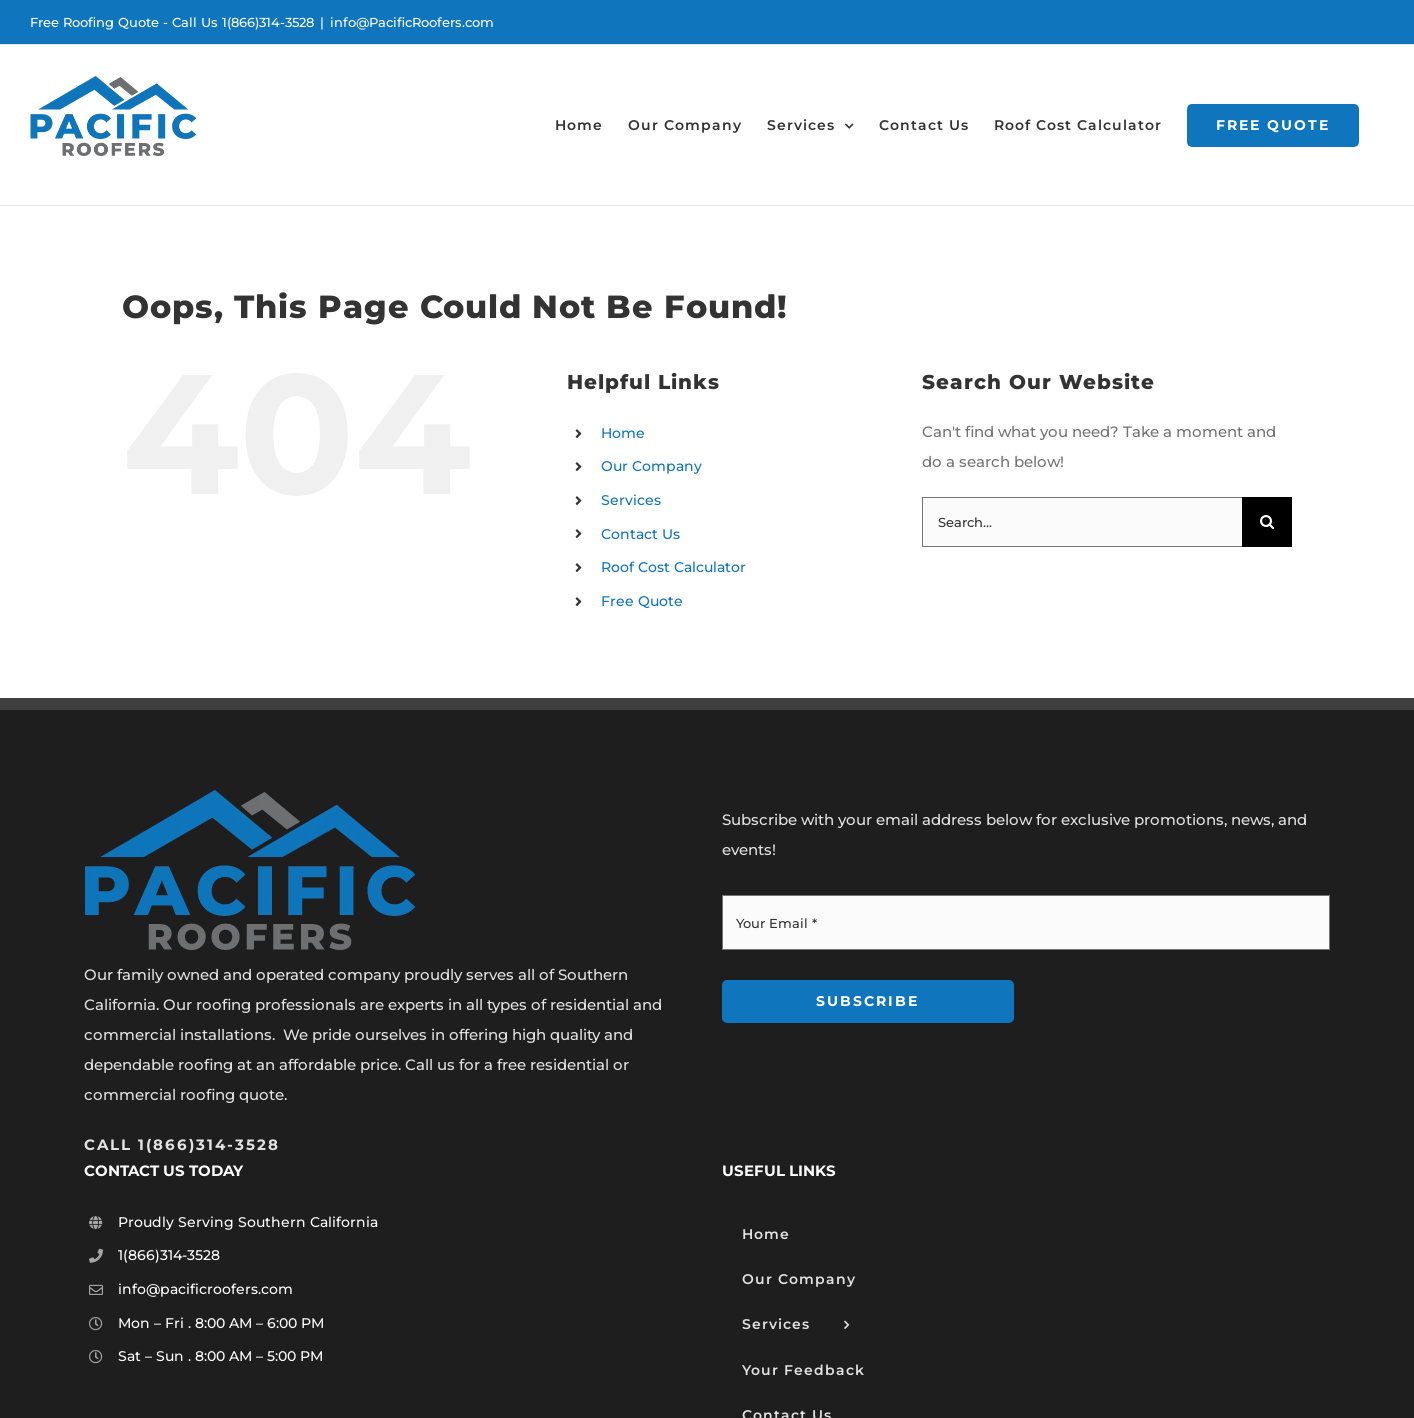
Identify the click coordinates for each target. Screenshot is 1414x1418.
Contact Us (640, 534)
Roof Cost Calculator (673, 567)
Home (623, 433)
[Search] (1267, 522)
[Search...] (1082, 522)
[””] (182, 1145)
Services (631, 500)
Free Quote (642, 601)
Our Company (651, 466)
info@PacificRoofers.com (412, 22)
